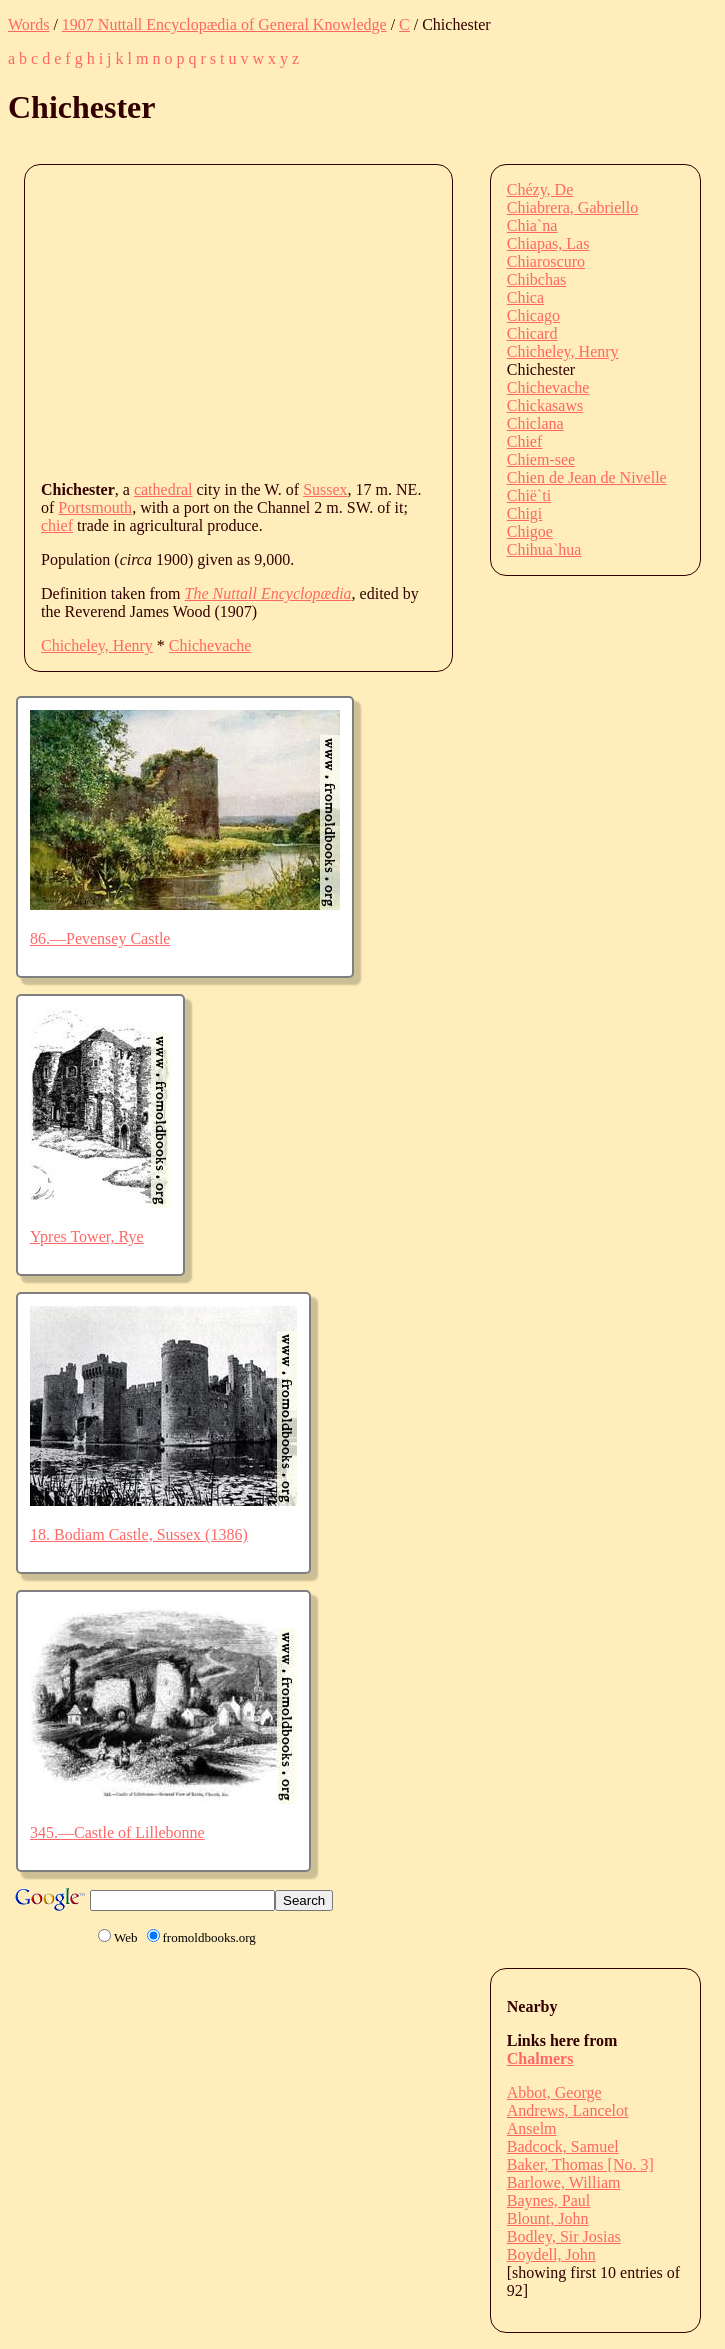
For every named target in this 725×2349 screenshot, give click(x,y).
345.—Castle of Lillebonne (117, 1832)
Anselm (532, 2128)
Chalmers (540, 2058)
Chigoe (530, 531)
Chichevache (210, 645)
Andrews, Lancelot (568, 2110)
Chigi (525, 513)
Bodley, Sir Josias (564, 2236)
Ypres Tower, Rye (87, 1236)
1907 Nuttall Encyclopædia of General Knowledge (224, 24)
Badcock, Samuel (563, 2146)
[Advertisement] (383, 321)
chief (57, 525)
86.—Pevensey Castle (100, 938)
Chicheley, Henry (97, 645)
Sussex (325, 489)
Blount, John (548, 2218)
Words (28, 24)
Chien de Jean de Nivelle (587, 477)
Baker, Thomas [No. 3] (580, 2164)
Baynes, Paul (549, 2200)
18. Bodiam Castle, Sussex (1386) (139, 1534)
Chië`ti (529, 495)
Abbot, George (554, 2092)
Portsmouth (95, 507)
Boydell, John (551, 2254)
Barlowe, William (564, 2182)
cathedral (163, 489)
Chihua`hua (544, 549)
